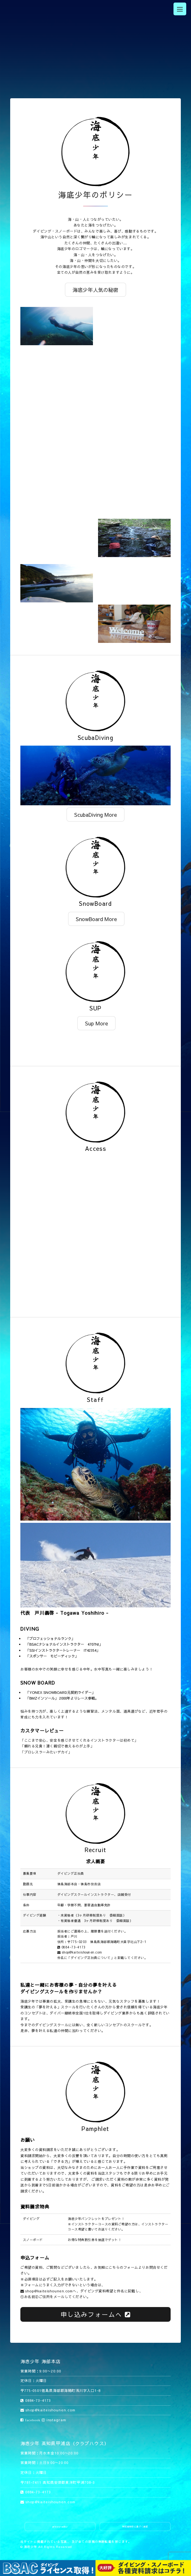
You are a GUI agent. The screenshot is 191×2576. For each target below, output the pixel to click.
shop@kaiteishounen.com (79, 1952)
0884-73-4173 (71, 1947)
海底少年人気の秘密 (95, 289)
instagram (54, 2419)
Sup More (96, 1023)
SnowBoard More (96, 918)
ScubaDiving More (95, 814)
